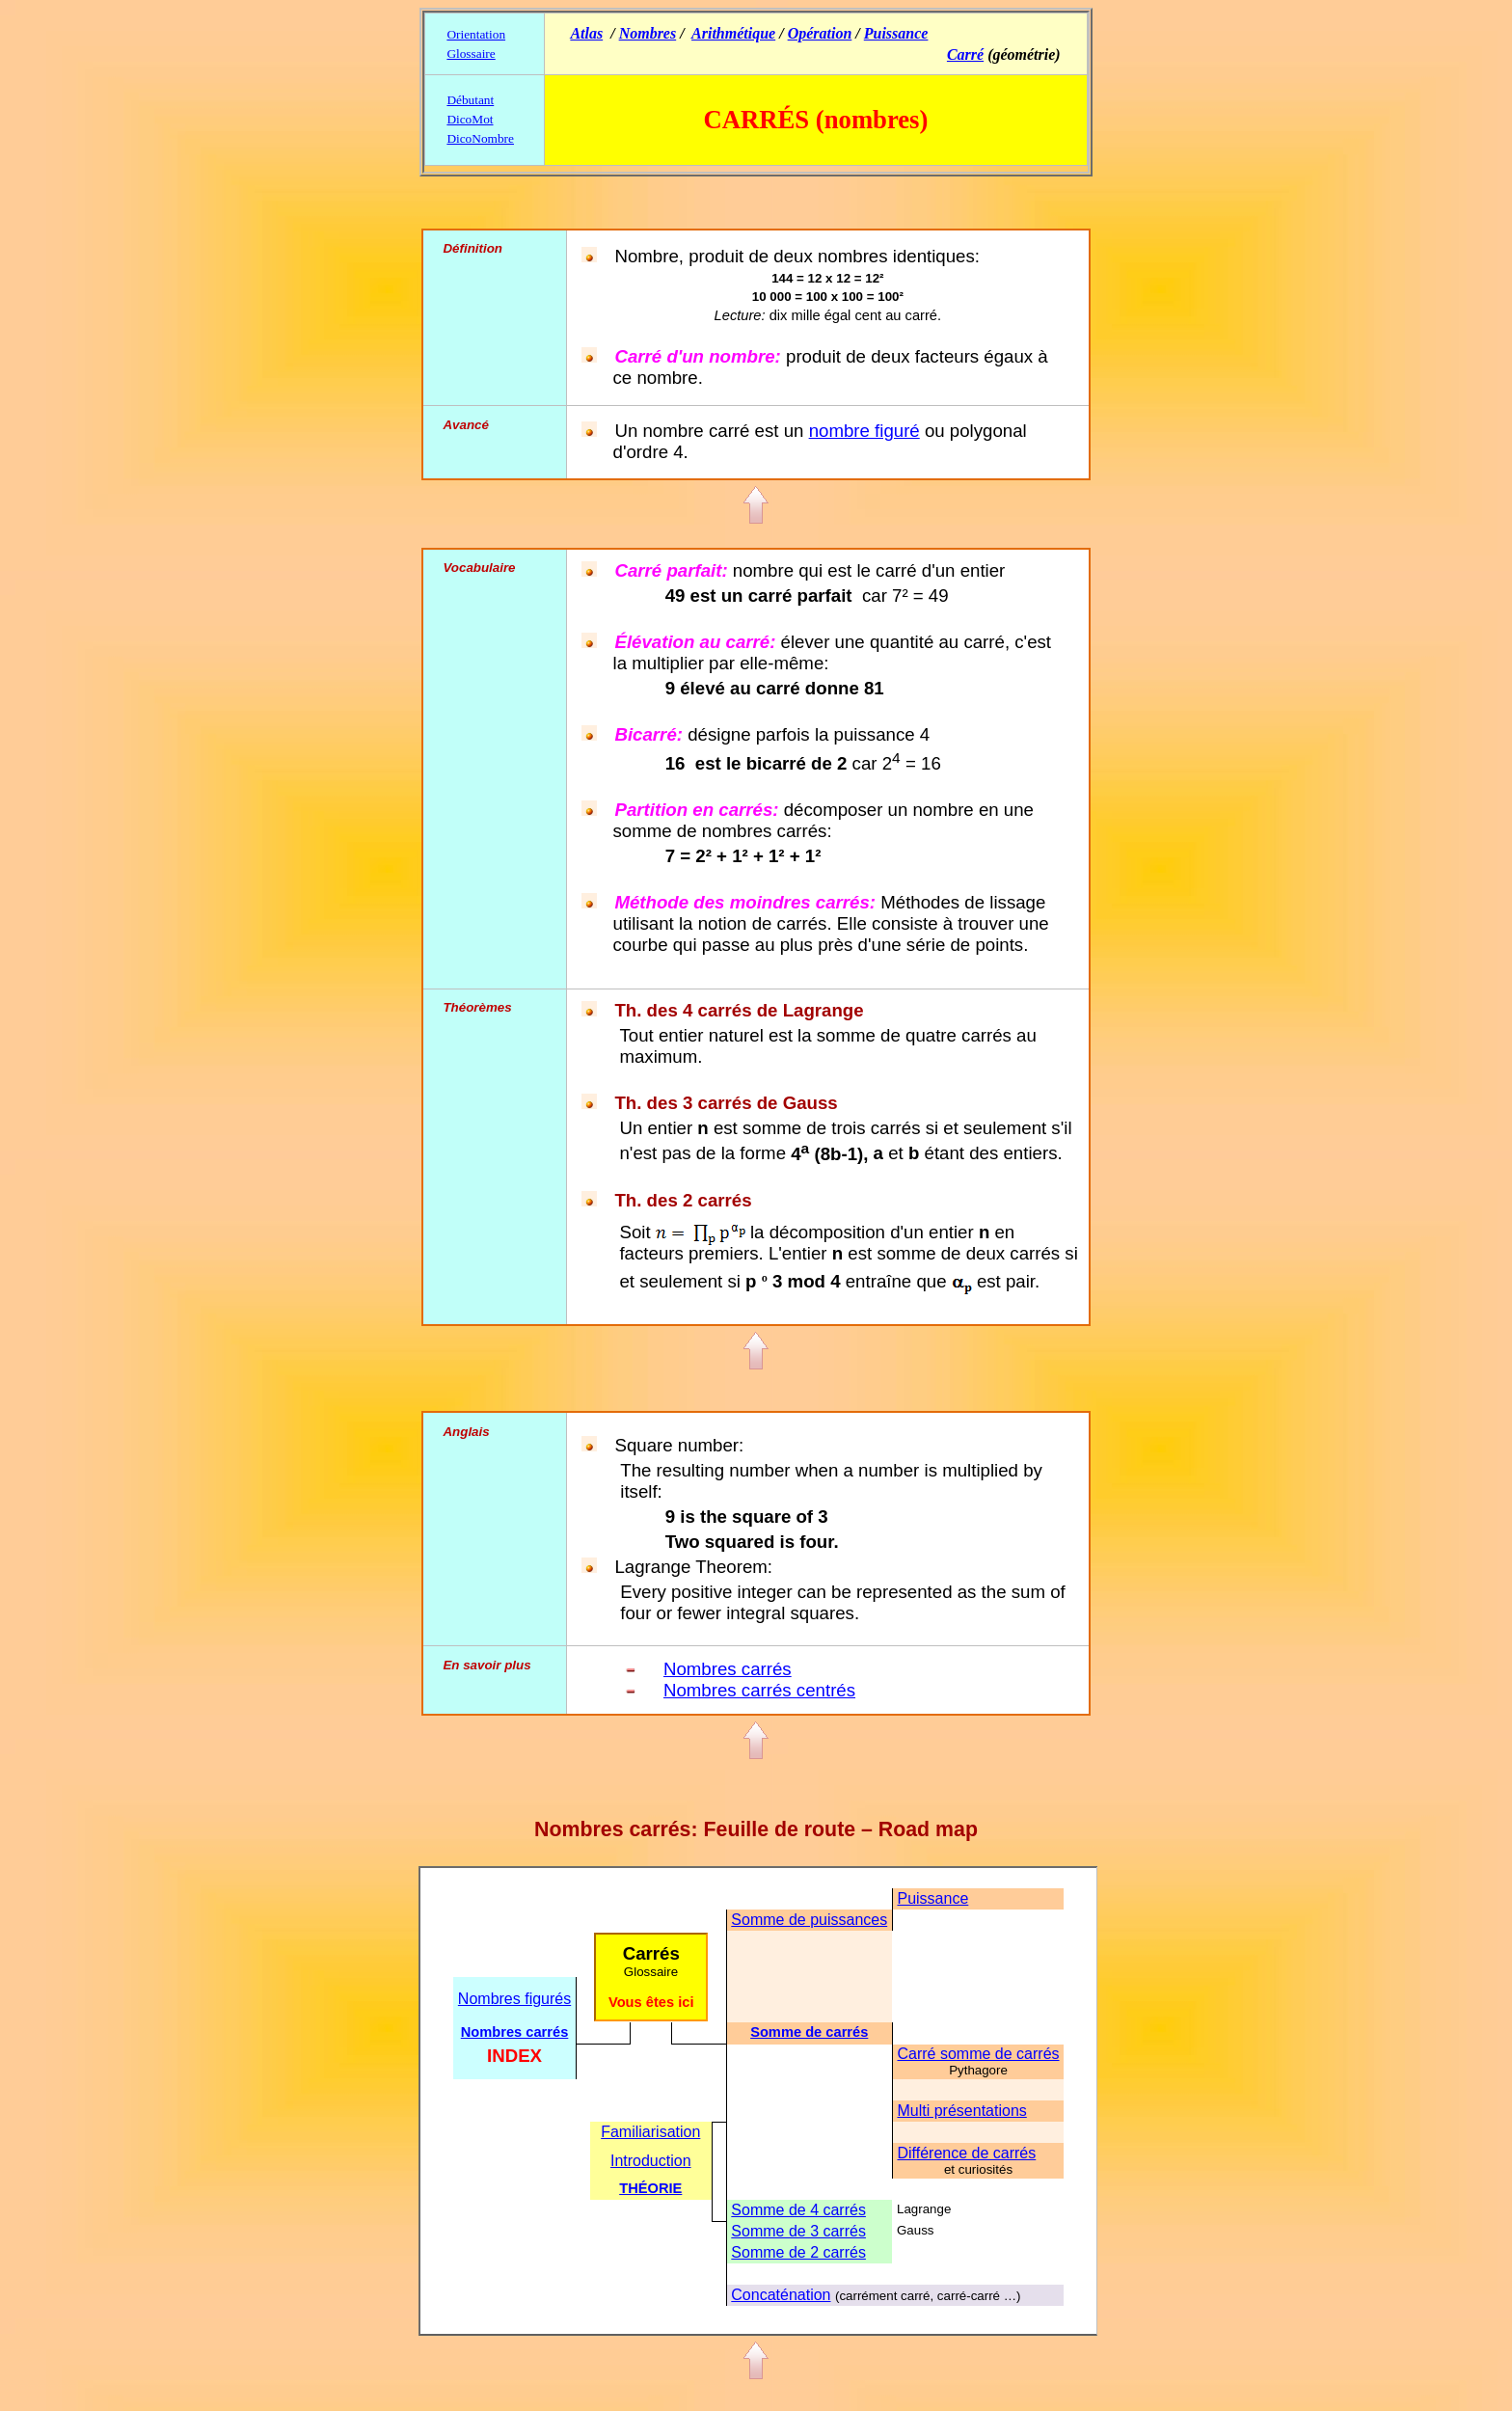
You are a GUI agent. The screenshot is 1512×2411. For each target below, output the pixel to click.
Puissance (896, 33)
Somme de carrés (809, 2032)
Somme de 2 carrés (798, 2252)
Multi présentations (961, 2110)
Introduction (650, 2161)
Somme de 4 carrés (798, 2210)
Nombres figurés (514, 1999)
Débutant (470, 100)
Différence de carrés (966, 2153)
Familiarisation (650, 2132)
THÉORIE (650, 2188)
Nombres (648, 33)
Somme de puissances (809, 1919)
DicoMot (469, 119)
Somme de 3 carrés (798, 2231)
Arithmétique (733, 33)
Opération (820, 33)
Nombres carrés (727, 1669)
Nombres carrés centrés (759, 1690)
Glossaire (470, 53)
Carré (965, 54)
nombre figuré (864, 430)
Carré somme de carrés (978, 2053)
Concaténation (780, 2295)
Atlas (586, 33)
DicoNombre (480, 138)
